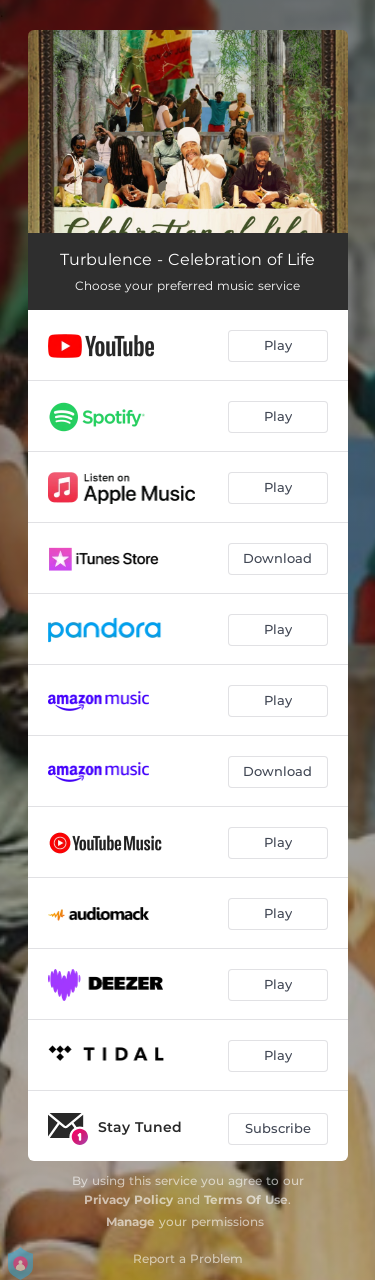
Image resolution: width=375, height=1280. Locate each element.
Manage (130, 1221)
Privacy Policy (128, 1199)
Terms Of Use (246, 1199)
